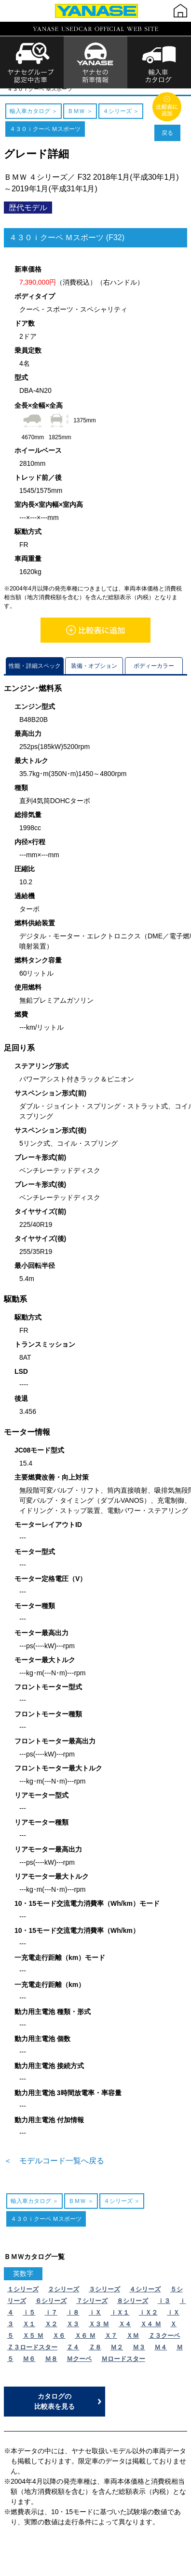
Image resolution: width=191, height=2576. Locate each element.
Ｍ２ (116, 2356)
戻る (167, 141)
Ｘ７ (111, 2344)
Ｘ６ (59, 2344)
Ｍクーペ (79, 2367)
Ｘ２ (51, 2332)
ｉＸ (95, 2321)
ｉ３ (164, 2309)
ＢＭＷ (77, 92)
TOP (12, 92)
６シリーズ (51, 2309)
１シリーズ (23, 2298)
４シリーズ (106, 92)
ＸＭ (132, 2344)
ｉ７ (51, 2321)
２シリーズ (63, 2298)
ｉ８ (73, 2321)
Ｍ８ (51, 2367)
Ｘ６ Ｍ (85, 2344)
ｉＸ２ (148, 2321)
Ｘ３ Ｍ (99, 2332)
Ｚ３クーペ (164, 2344)
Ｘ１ (29, 2332)
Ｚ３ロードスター (32, 2356)
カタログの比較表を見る (54, 2410)
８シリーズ (132, 2309)
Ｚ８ (95, 2356)
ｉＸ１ (119, 2321)
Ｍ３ (139, 2356)
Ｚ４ (73, 2356)
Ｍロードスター (123, 2367)
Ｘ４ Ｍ (150, 2332)
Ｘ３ (73, 2332)
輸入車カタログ (43, 92)
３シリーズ (104, 2298)
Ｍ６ (29, 2367)
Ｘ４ (125, 2332)
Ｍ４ (160, 2356)
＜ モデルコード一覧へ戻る (54, 2169)
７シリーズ (92, 2309)
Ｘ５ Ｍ (33, 2344)
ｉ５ (29, 2321)
